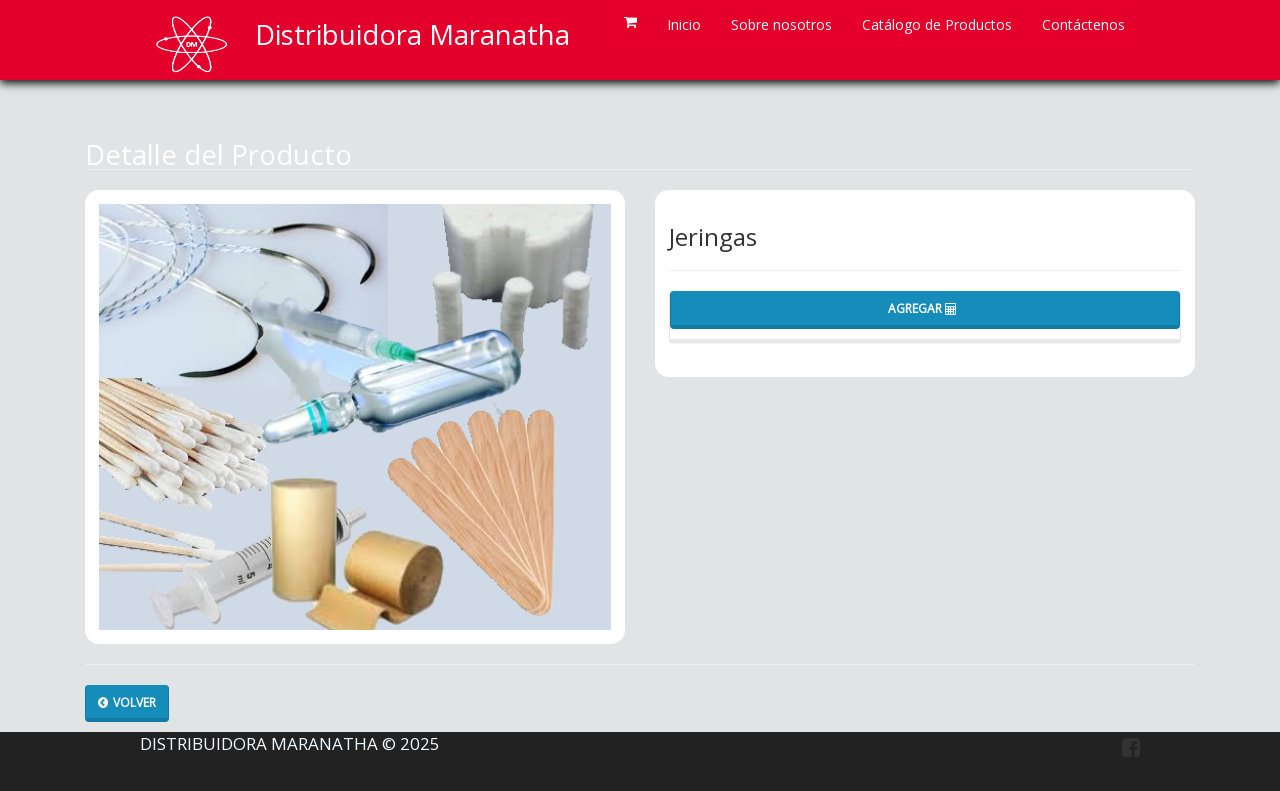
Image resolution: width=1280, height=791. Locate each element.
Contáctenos (1083, 24)
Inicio (684, 24)
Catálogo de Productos (937, 24)
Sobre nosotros (781, 24)
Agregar (922, 308)
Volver (127, 702)
